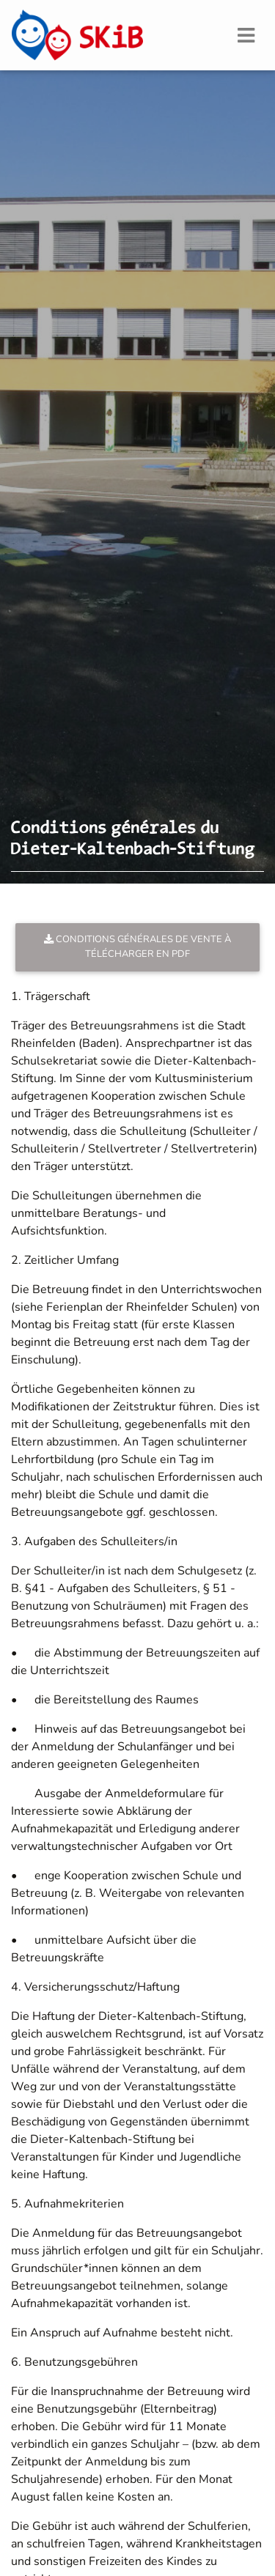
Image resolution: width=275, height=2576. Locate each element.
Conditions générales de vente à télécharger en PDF (137, 946)
